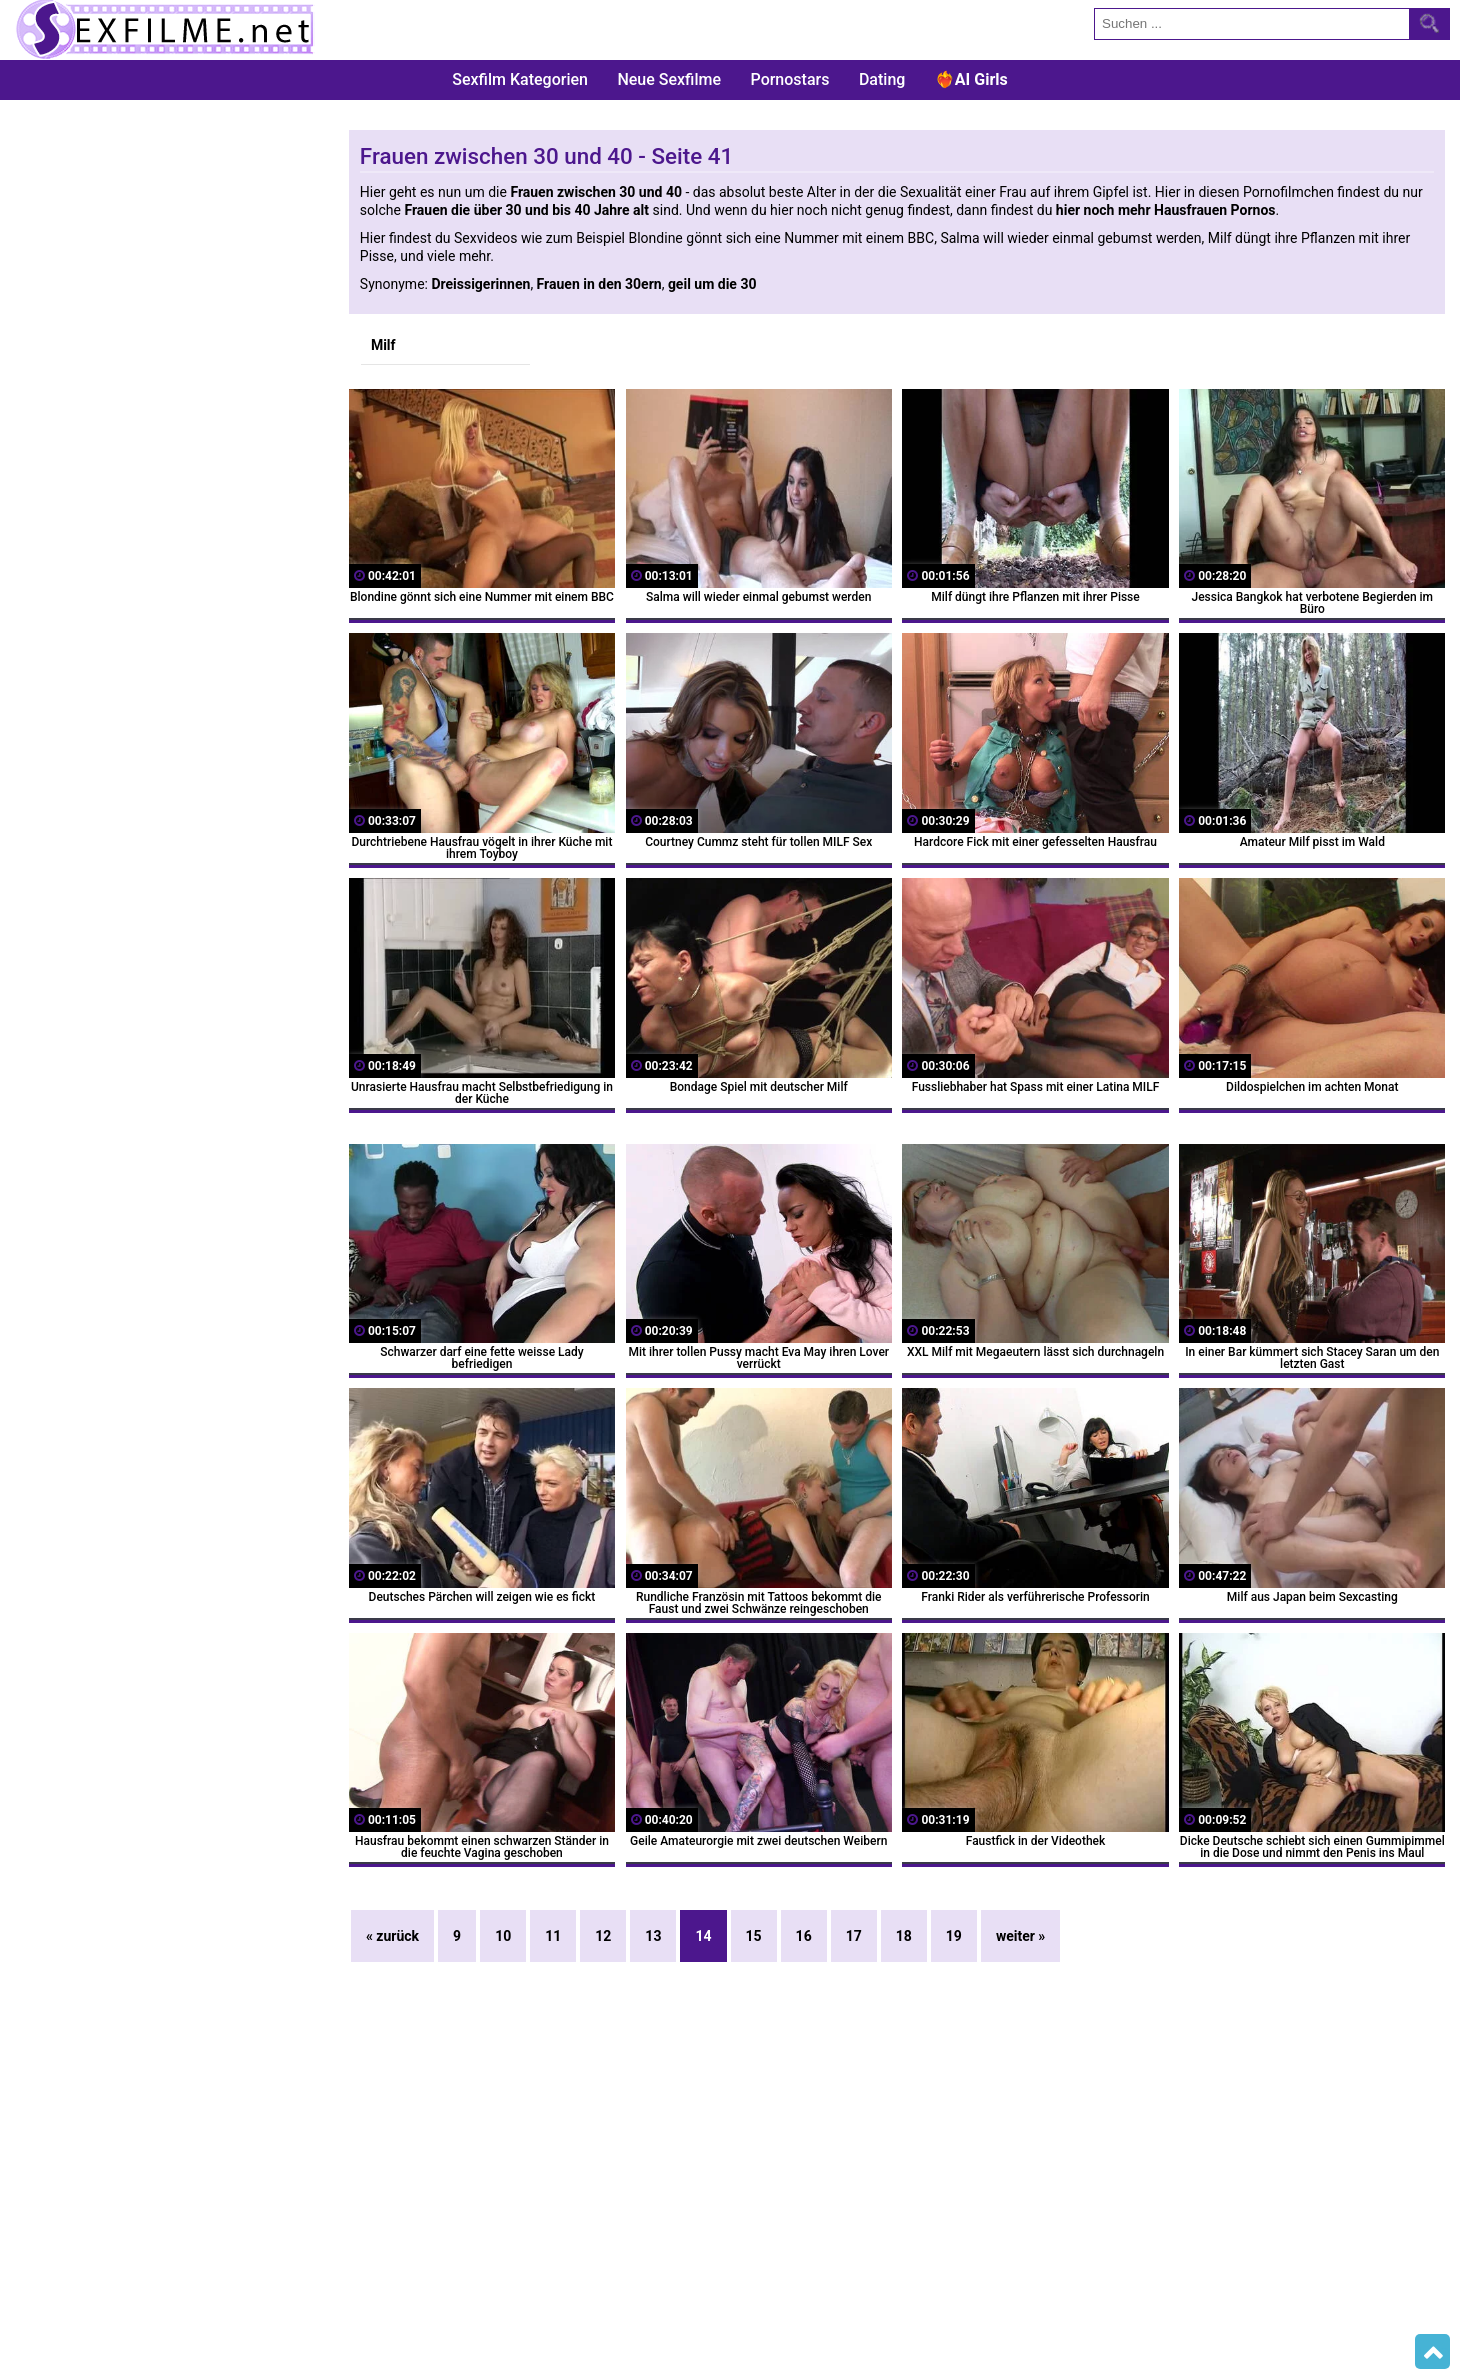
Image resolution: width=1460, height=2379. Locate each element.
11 (553, 1936)
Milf (383, 345)
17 (854, 1936)
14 (703, 1936)
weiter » (1020, 1936)
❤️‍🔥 (971, 79)
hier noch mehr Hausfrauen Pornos (1166, 210)
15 (754, 1936)
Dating (882, 79)
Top (1432, 2352)
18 (904, 1936)
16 (804, 1936)
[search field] (1252, 24)
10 (503, 1936)
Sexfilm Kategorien (520, 79)
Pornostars (790, 79)
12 (603, 1936)
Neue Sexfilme (669, 79)
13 (653, 1936)
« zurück (392, 1936)
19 (954, 1936)
